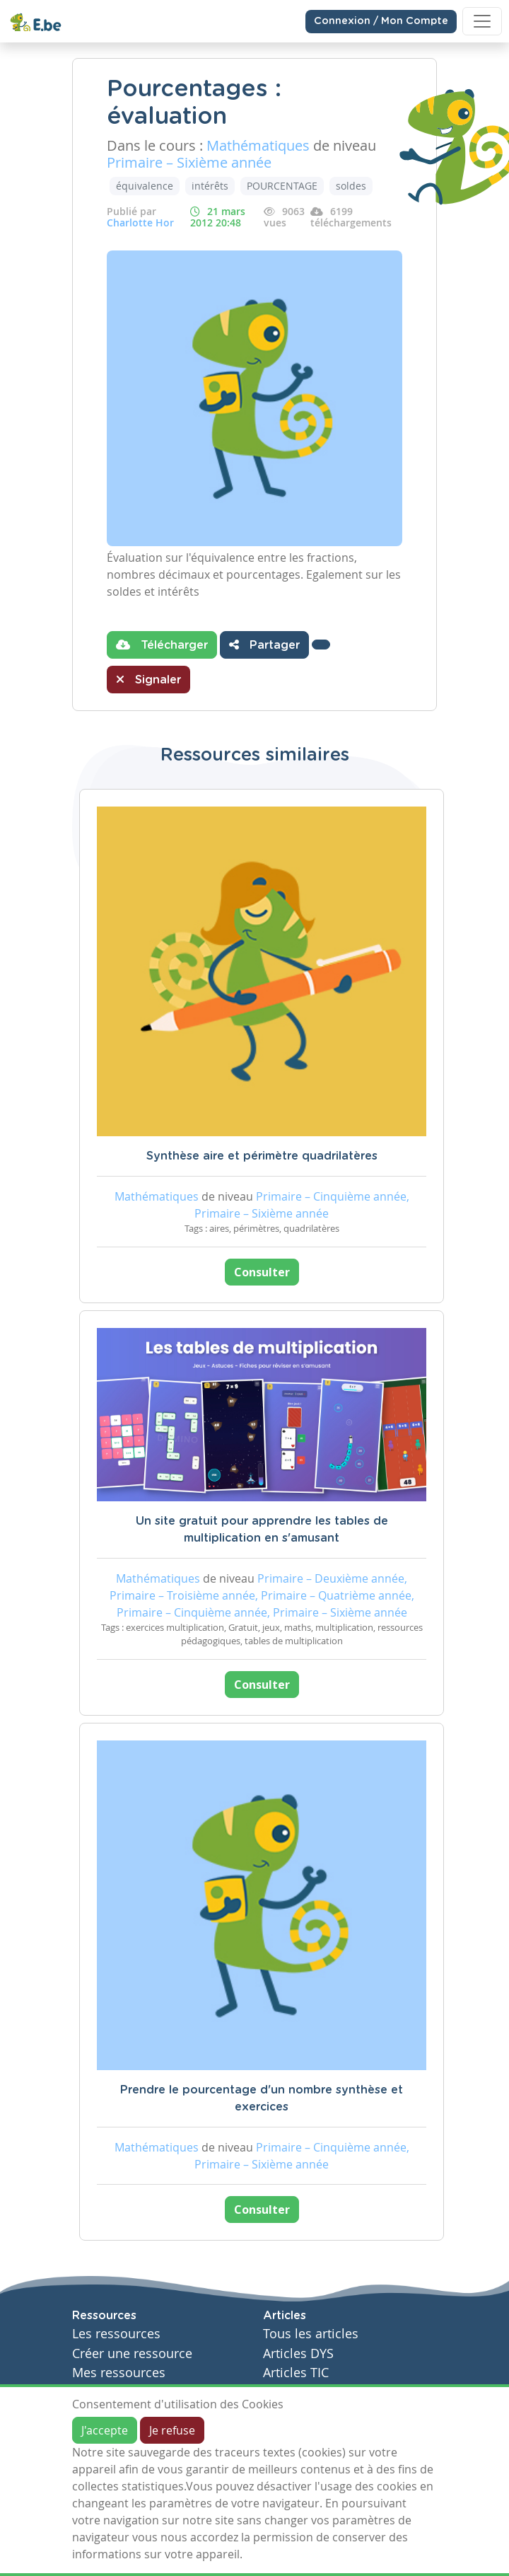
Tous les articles (310, 2334)
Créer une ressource (132, 2353)
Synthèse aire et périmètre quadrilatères (262, 1156)
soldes (351, 185)
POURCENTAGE (282, 185)
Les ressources (116, 2334)
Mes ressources (118, 2372)
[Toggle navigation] (482, 21)
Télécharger (162, 644)
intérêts (210, 185)
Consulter (262, 1272)
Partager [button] (264, 644)
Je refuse (172, 2430)
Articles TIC (296, 2372)
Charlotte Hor (140, 222)
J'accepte (104, 2430)
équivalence (144, 185)
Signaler (148, 679)
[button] (321, 644)
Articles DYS (298, 2353)
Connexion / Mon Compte (381, 21)
